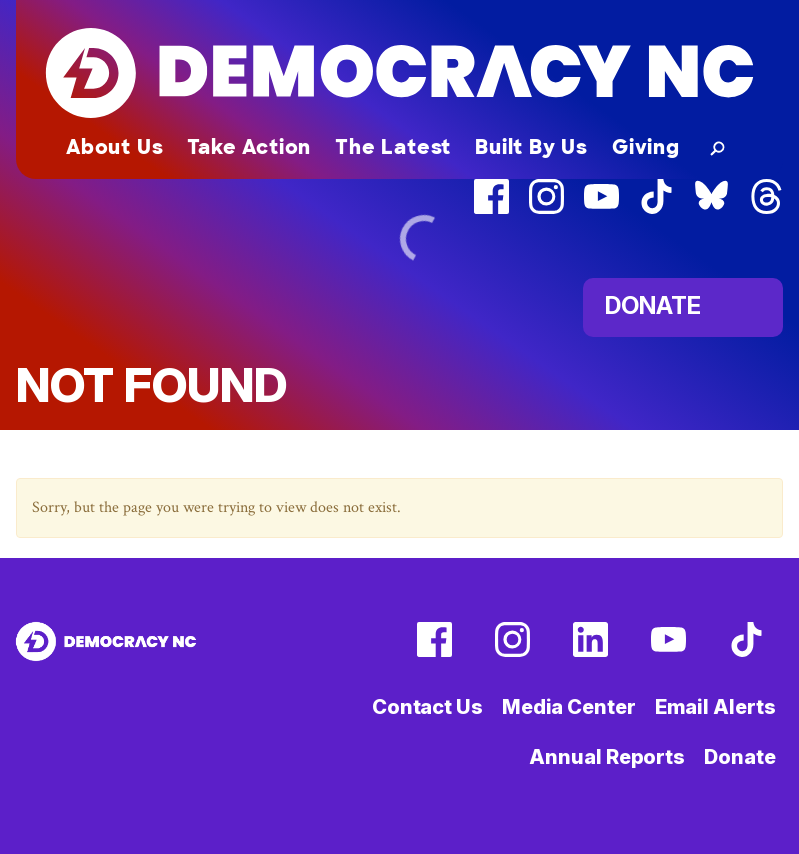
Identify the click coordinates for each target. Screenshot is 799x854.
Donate (739, 757)
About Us (114, 147)
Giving (646, 147)
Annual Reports (607, 757)
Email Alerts (715, 707)
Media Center (569, 707)
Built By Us (531, 147)
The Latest (393, 147)
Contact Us (427, 707)
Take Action (249, 147)
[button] (713, 147)
